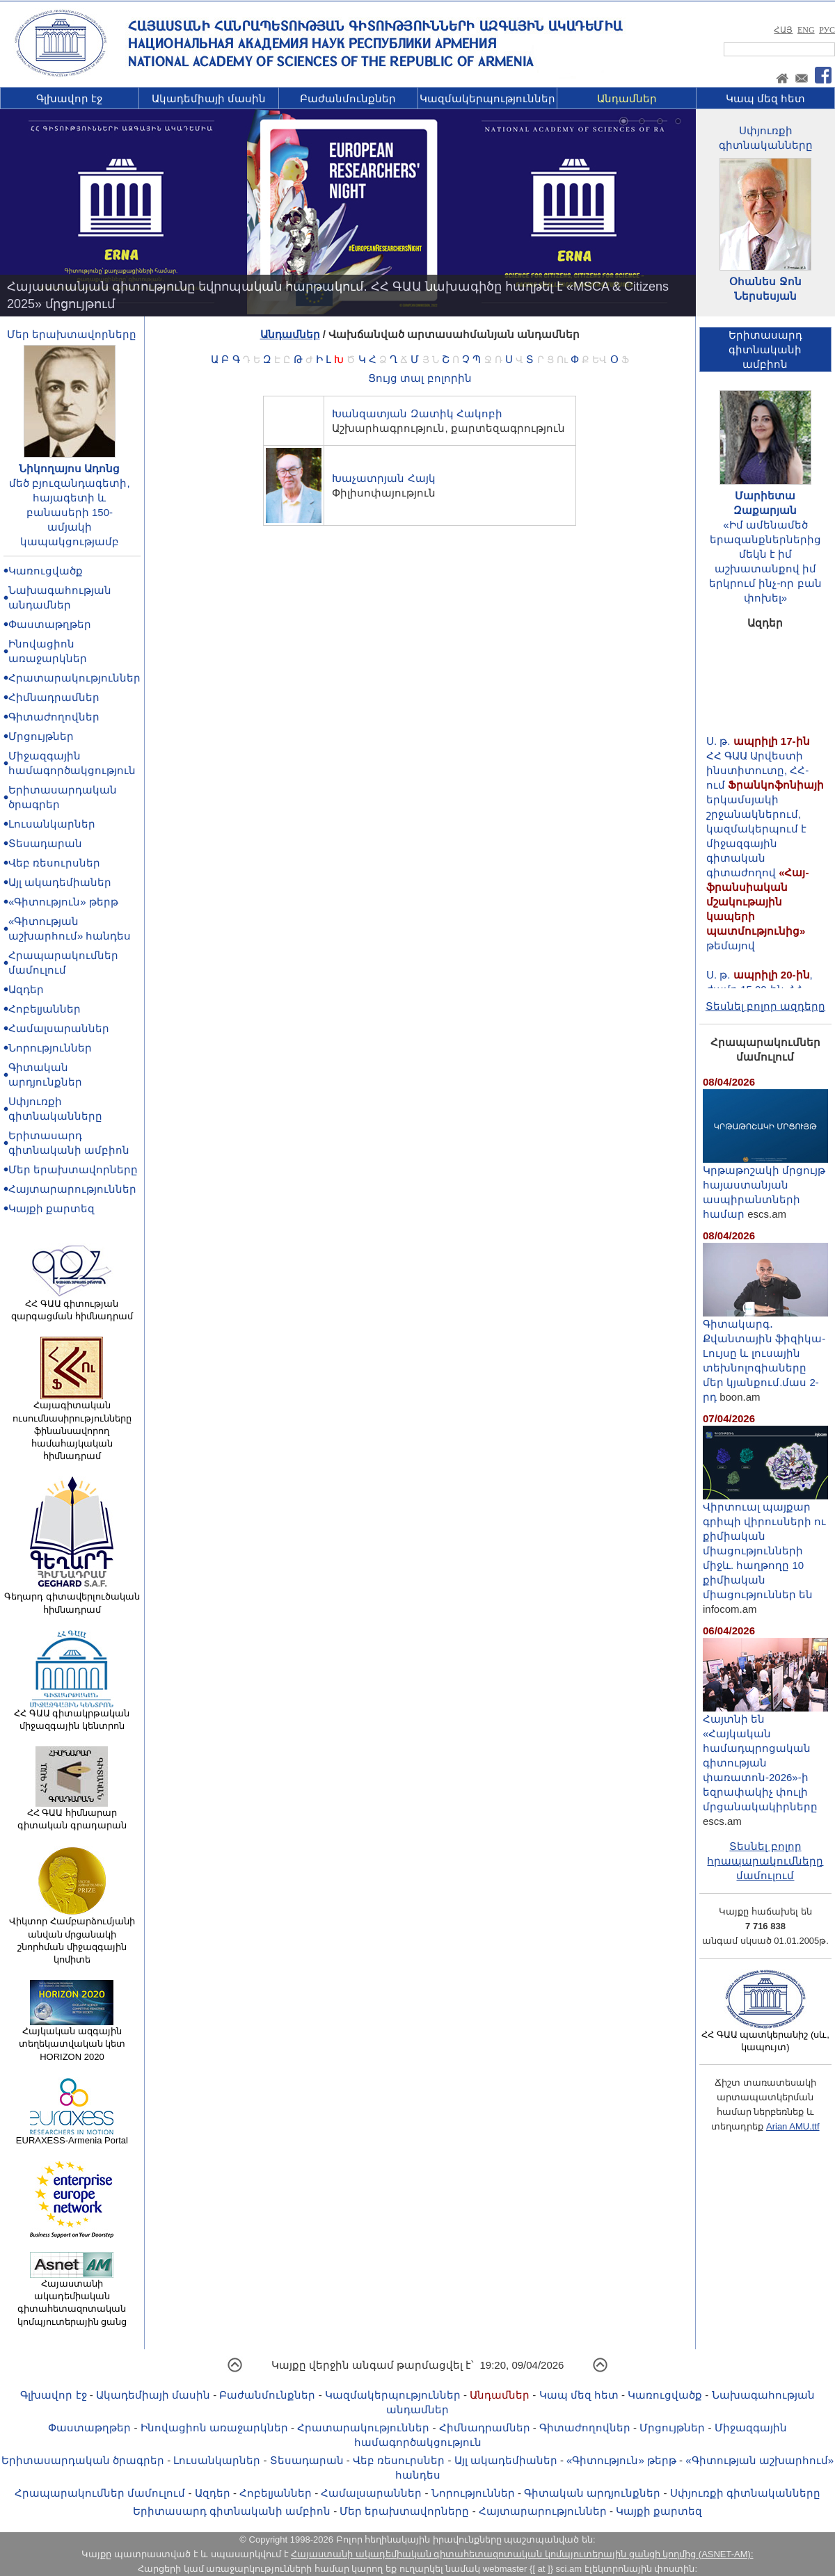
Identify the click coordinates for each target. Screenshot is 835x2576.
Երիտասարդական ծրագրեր (82, 2460)
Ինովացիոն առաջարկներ (214, 2427)
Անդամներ (627, 98)
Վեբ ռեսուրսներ (54, 863)
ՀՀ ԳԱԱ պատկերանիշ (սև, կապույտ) (765, 2036)
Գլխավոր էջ (69, 98)
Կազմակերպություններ (487, 98)
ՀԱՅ (783, 30)
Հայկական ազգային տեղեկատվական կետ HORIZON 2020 (72, 2039)
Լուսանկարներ (51, 824)
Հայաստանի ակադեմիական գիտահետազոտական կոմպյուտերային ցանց (72, 2298)
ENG (806, 30)
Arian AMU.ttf (793, 2126)
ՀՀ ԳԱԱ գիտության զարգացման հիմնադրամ (72, 1305)
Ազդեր (26, 989)
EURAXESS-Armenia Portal (72, 2136)
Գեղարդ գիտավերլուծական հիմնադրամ (72, 1598)
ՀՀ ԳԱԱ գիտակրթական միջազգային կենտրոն (71, 1715)
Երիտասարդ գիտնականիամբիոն (765, 349)
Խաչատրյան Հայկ (383, 478)
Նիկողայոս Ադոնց (69, 468)
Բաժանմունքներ (348, 98)
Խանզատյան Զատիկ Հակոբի (417, 413)
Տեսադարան (45, 843)
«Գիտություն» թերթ (63, 902)
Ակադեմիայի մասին (209, 98)
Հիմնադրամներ (54, 697)
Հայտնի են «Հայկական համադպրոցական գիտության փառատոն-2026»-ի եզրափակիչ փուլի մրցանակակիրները (765, 1757)
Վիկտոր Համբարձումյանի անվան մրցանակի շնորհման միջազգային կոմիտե (72, 1936)
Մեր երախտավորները (71, 334)
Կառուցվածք (45, 571)
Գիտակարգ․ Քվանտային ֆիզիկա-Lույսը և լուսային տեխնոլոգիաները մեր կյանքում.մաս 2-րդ (765, 1355)
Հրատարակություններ (74, 678)
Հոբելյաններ (44, 1009)
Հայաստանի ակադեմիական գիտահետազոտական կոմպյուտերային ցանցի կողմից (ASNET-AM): (522, 2554)
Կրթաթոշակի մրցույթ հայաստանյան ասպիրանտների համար (765, 1186)
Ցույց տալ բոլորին (419, 378)
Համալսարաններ (58, 1028)
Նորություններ (50, 1048)
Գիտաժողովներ (54, 717)
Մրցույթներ (41, 736)
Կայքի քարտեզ (51, 1208)
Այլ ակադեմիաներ (59, 882)
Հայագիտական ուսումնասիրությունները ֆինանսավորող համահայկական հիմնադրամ (72, 1426)
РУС (827, 30)
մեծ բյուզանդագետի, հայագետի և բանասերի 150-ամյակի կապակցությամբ (69, 512)
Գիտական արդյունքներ (592, 2493)
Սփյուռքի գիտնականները (745, 2493)
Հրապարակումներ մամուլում (100, 2493)
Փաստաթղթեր (49, 624)
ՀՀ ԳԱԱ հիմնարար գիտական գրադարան (72, 1814)
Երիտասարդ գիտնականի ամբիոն (232, 2511)
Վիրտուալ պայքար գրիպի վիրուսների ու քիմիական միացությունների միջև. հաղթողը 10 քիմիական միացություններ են (765, 1545)
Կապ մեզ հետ (765, 98)
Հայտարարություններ (72, 1189)
